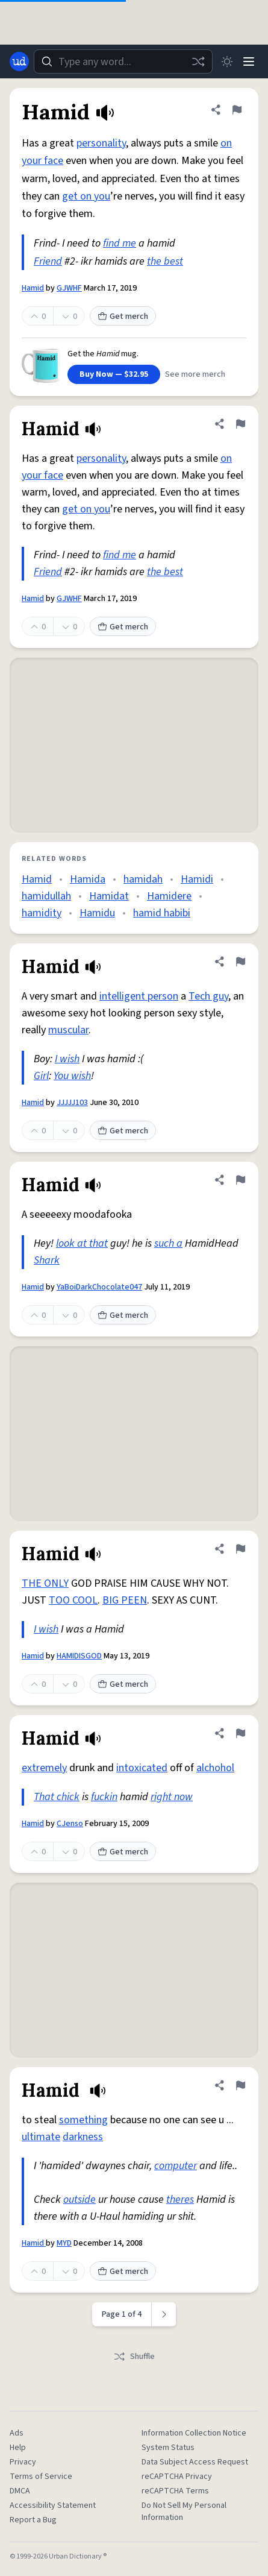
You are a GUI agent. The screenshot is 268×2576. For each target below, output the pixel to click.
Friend (48, 261)
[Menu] (248, 61)
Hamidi (197, 879)
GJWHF (69, 288)
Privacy (23, 2462)
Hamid (33, 288)
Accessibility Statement (53, 2505)
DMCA (20, 2491)
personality (101, 143)
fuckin (104, 1796)
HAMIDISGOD (79, 1656)
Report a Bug (33, 2520)
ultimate (41, 2136)
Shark (47, 1260)
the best (165, 261)
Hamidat (109, 896)
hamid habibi (161, 913)
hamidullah (46, 896)
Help (18, 2448)
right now (172, 1796)
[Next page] (164, 2314)
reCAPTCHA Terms (175, 2491)
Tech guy (208, 996)
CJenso (70, 1824)
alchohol (215, 1767)
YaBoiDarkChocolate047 (99, 1287)
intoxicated (141, 1767)
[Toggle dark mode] (227, 61)
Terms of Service (41, 2477)
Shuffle (134, 2357)
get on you (86, 196)
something (83, 2119)
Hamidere (169, 896)
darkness (83, 2136)
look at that (82, 1243)
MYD (64, 2243)
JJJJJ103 (72, 1103)
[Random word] (198, 61)
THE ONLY (45, 1583)
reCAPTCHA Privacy (177, 2477)
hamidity (41, 913)
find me (119, 243)
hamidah (143, 879)
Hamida (87, 879)
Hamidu (97, 913)
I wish (67, 1058)
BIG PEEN (124, 1600)
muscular (68, 1030)
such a (168, 1243)
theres (180, 2199)
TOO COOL (73, 1600)
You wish (72, 1075)
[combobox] (123, 61)
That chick (56, 1796)
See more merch (195, 374)
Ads (16, 2433)
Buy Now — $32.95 (113, 374)
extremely (44, 1767)
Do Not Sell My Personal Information (184, 2511)
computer (175, 2165)
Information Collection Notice (194, 2433)
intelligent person (138, 996)
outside (79, 2199)
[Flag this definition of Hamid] (236, 109)
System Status (168, 2448)
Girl (41, 1075)
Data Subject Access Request (195, 2462)
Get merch (123, 316)
